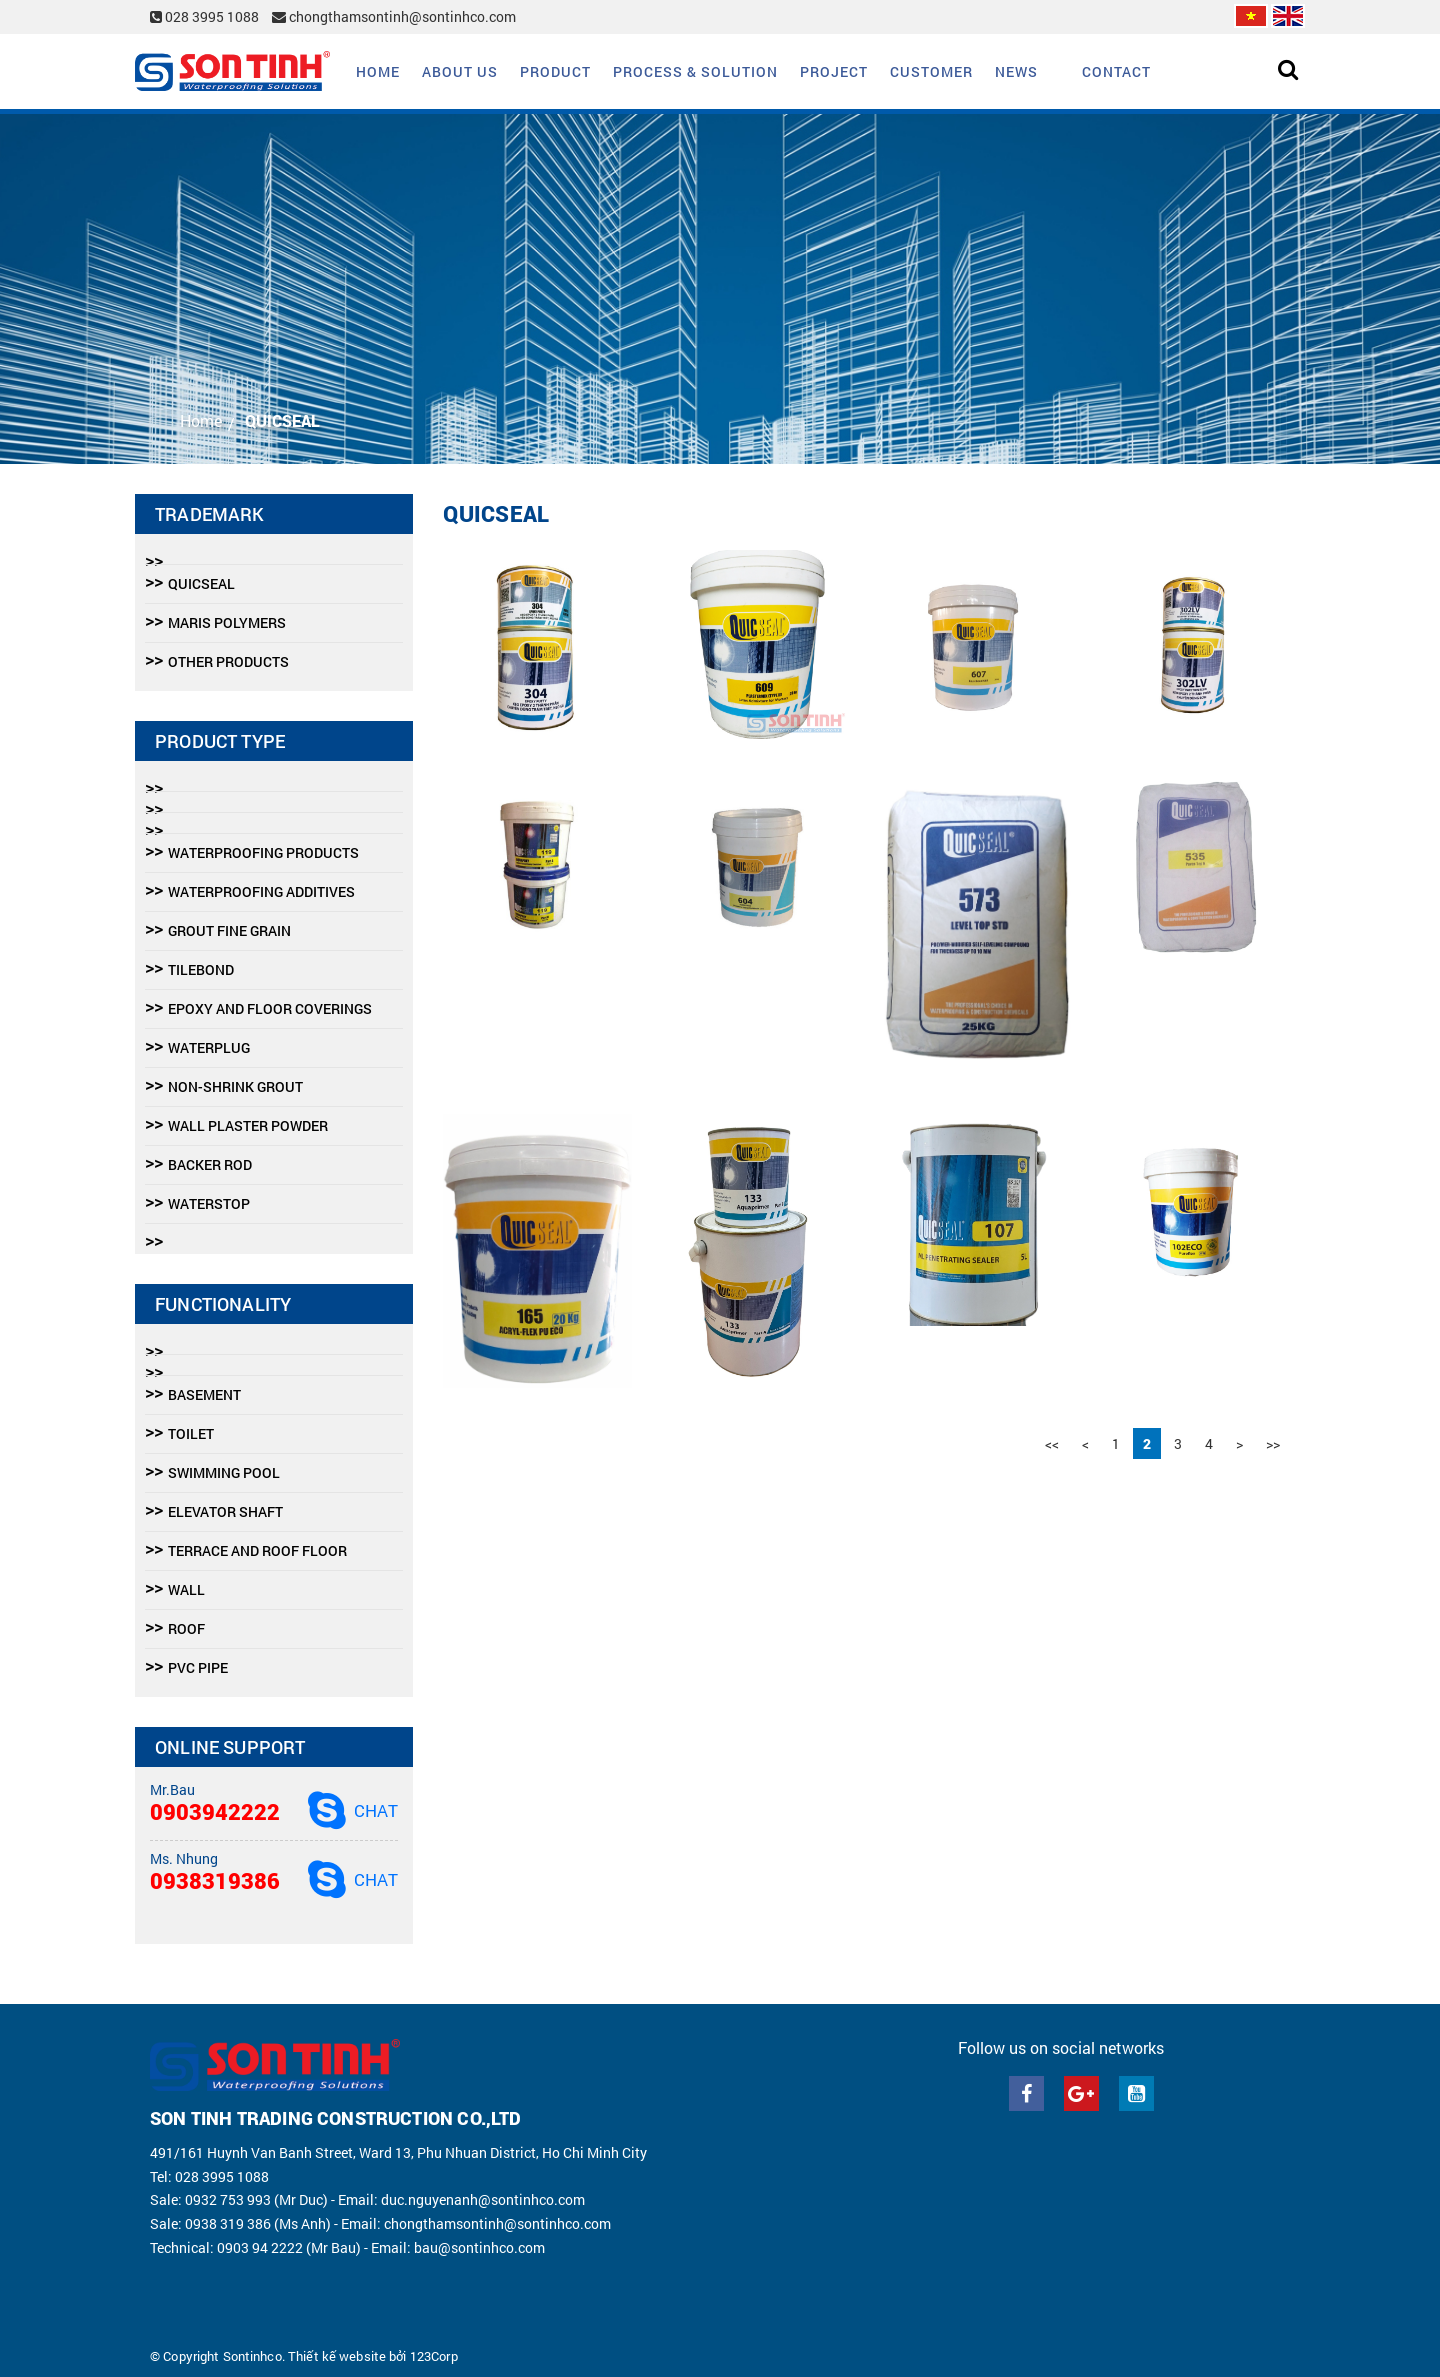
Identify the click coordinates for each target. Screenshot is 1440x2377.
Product (555, 71)
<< (1052, 1443)
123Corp (434, 2356)
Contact (1116, 71)
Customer (931, 71)
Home (378, 71)
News (1016, 71)
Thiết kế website (337, 2356)
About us (460, 71)
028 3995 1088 (206, 16)
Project (834, 71)
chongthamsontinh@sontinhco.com (394, 16)
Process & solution (695, 71)
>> (1273, 1443)
